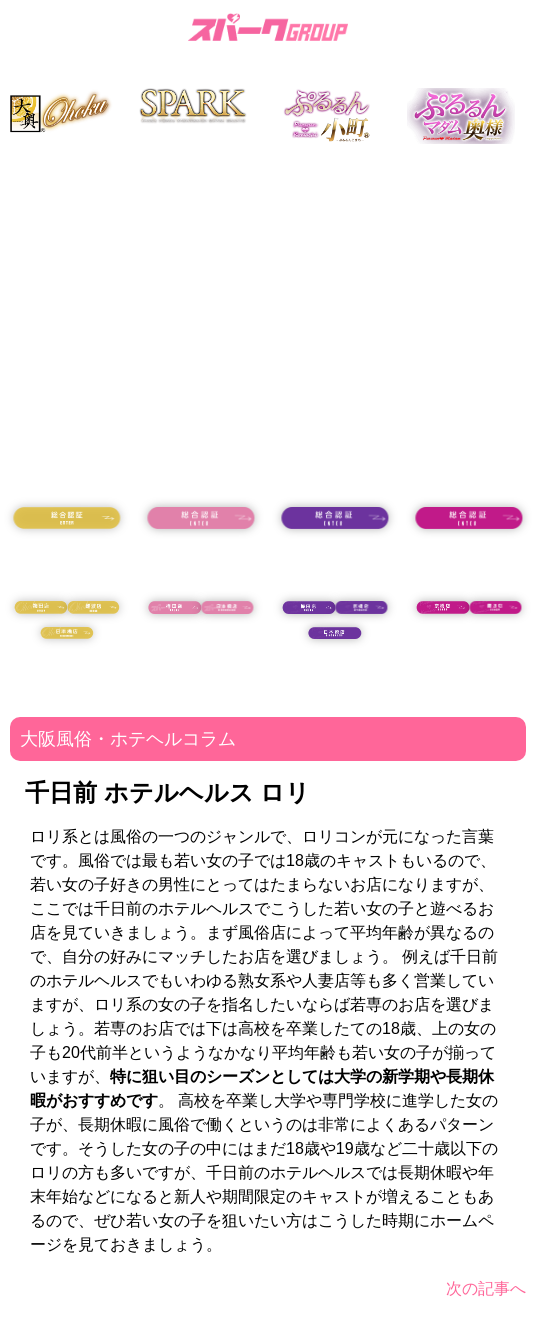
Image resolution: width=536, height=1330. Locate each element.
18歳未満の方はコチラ (67, 561)
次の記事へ (486, 1288)
